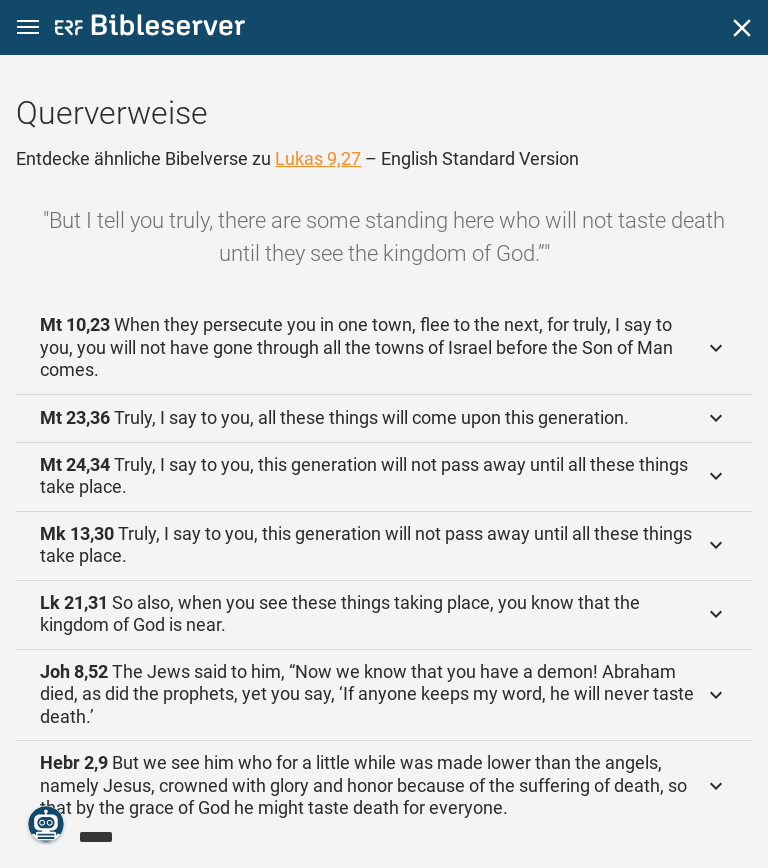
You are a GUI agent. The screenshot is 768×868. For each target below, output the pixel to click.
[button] (28, 27)
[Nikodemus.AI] (46, 824)
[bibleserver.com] (150, 28)
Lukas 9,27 (318, 158)
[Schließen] (742, 28)
